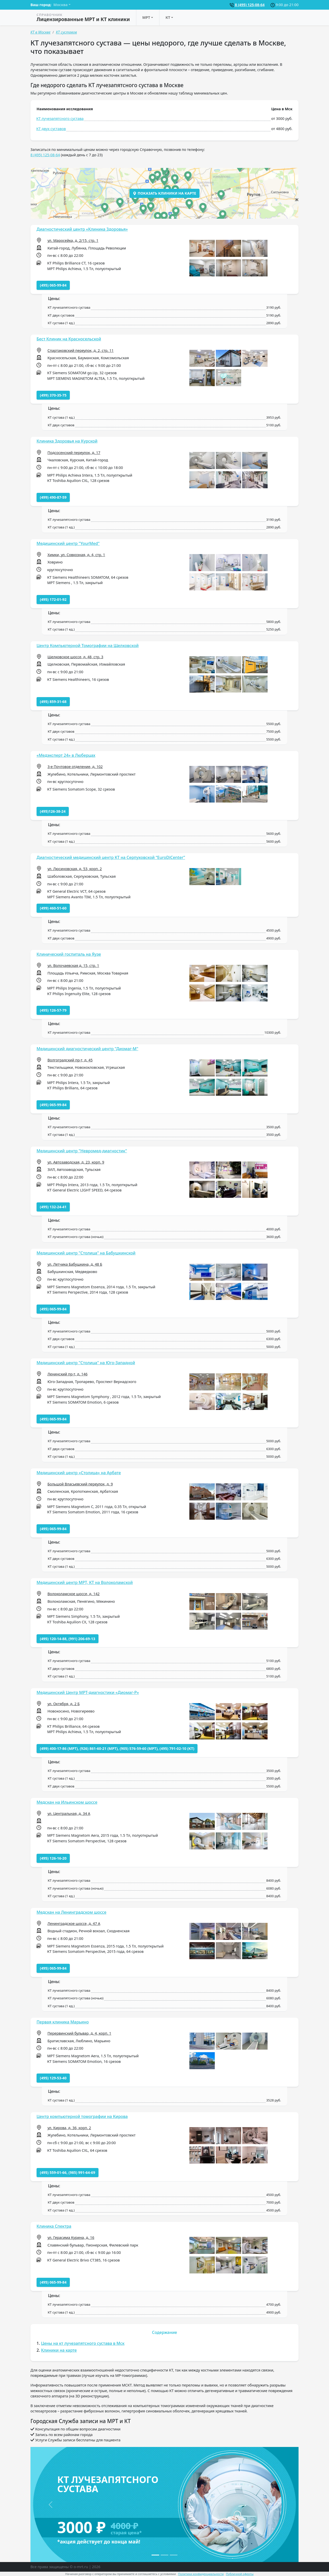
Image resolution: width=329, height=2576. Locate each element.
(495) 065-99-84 (53, 285)
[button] (202, 248)
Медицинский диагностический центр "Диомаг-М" (87, 1048)
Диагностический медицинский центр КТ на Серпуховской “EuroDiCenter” (111, 857)
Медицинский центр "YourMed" (68, 543)
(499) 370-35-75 (53, 395)
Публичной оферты (240, 2574)
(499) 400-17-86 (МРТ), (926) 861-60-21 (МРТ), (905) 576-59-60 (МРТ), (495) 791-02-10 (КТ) (117, 1748)
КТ (168, 17)
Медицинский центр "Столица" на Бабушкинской (86, 1253)
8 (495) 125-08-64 (250, 4)
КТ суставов (66, 32)
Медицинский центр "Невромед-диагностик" (82, 1151)
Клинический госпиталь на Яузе (69, 954)
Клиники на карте (59, 2350)
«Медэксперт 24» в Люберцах (66, 755)
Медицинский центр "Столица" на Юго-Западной (86, 1362)
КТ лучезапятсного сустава (60, 118)
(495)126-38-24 (52, 811)
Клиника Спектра (54, 2226)
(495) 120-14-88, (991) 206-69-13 (67, 1638)
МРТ (146, 17)
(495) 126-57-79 (53, 1010)
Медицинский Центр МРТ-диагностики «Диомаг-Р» (88, 1692)
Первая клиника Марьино (63, 2022)
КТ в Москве (40, 32)
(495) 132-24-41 (53, 1206)
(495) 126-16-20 (53, 1858)
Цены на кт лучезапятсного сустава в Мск (83, 2343)
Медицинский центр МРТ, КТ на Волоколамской (85, 1582)
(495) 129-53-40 (53, 2078)
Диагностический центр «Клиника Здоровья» (82, 229)
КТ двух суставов (51, 128)
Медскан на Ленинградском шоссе (71, 1912)
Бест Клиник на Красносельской (69, 339)
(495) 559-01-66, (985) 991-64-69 (67, 2172)
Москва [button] (60, 4)
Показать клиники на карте (164, 193)
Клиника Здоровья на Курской (67, 441)
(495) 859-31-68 (53, 701)
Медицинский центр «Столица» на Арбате (79, 1472)
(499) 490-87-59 (53, 497)
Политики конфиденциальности (201, 2574)
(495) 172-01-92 (53, 599)
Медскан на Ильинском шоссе (67, 1802)
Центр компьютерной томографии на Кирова (82, 2116)
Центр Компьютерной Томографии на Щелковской (88, 645)
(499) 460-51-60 (53, 908)
